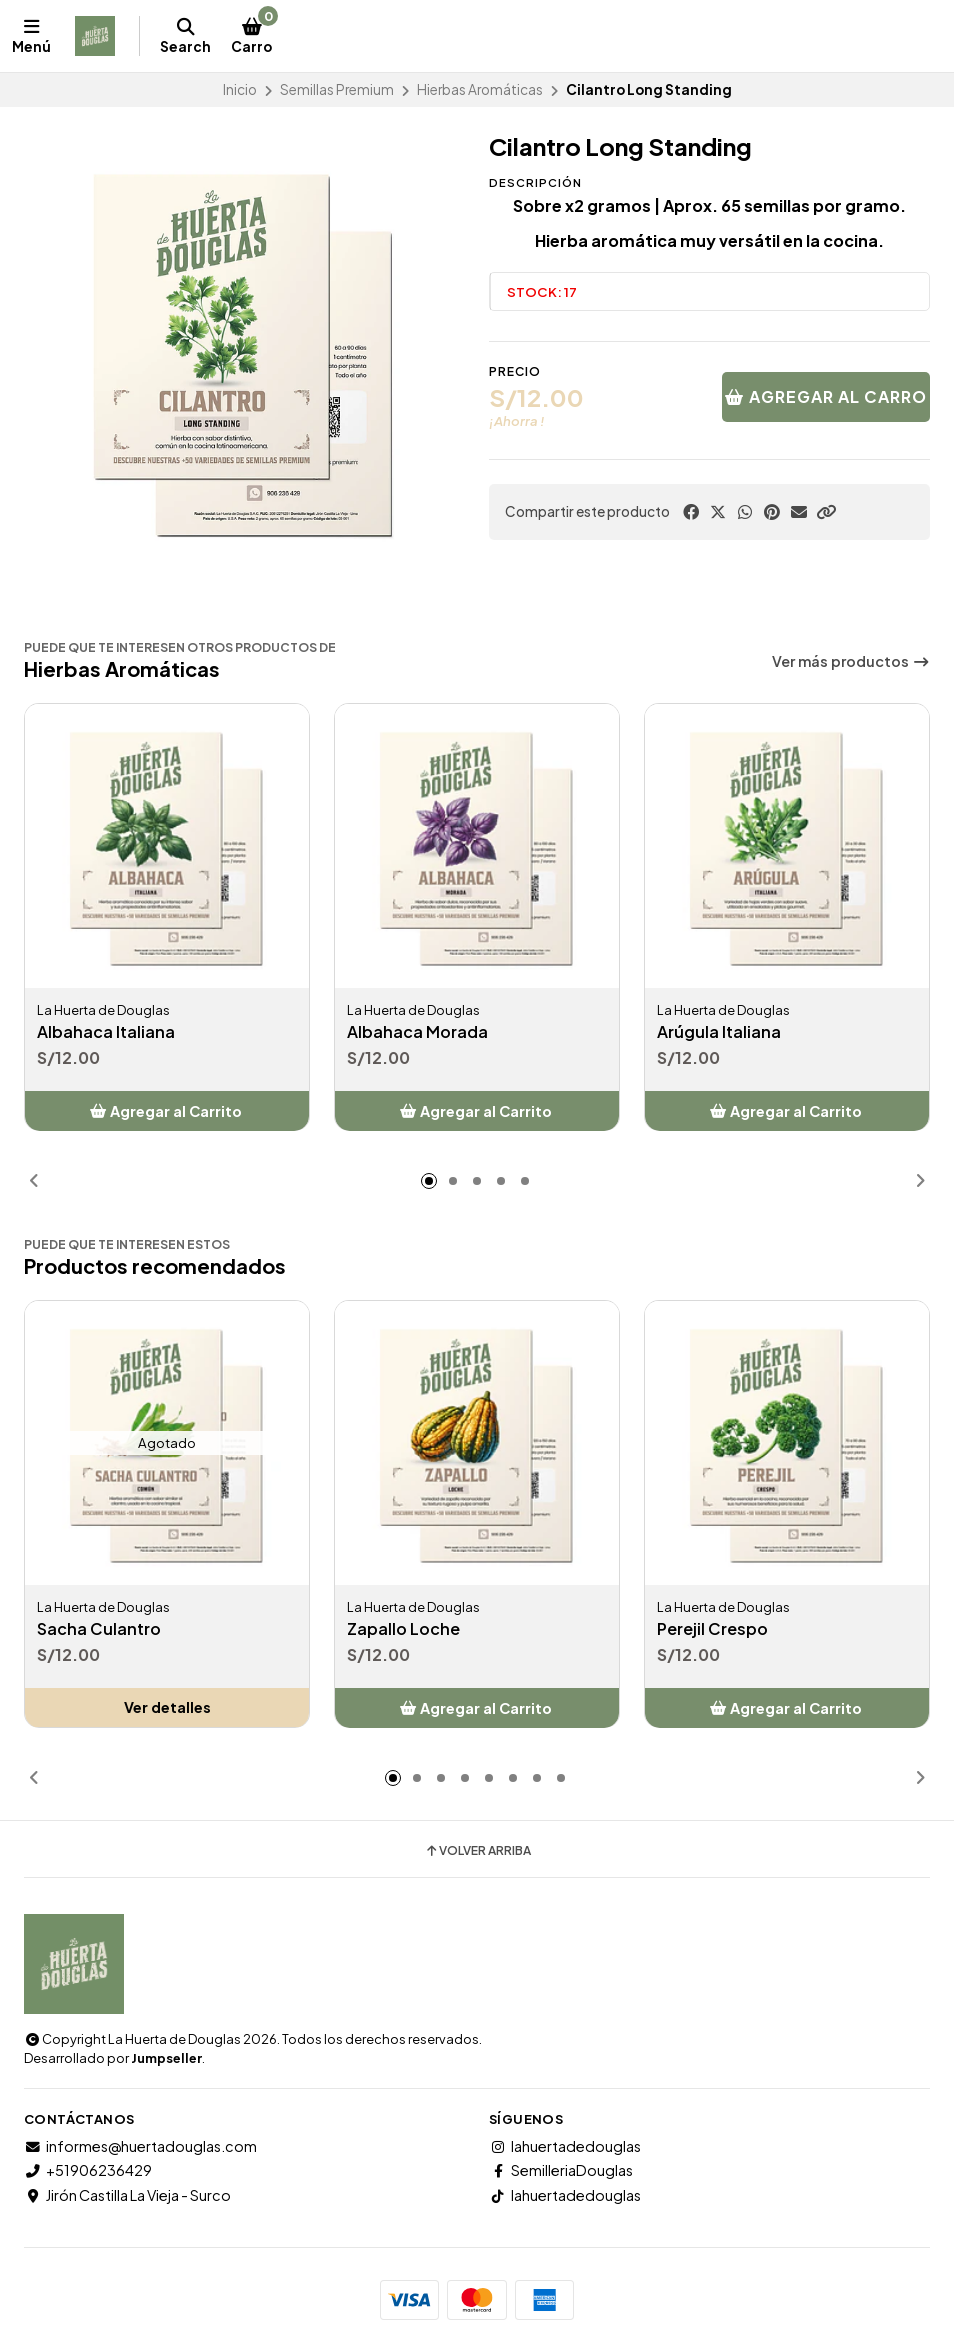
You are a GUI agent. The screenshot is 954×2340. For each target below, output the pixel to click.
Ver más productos (851, 661)
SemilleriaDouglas (561, 2170)
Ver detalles (167, 1708)
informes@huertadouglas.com (140, 2146)
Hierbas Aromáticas (480, 89)
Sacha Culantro (99, 1630)
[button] (826, 512)
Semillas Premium (337, 89)
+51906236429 (88, 2170)
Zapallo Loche (403, 1630)
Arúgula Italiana (719, 1033)
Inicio (240, 89)
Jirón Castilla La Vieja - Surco (127, 2195)
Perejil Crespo (712, 1630)
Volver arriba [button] (477, 1851)
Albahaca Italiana (106, 1033)
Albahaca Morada (417, 1033)
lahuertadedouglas (565, 2146)
